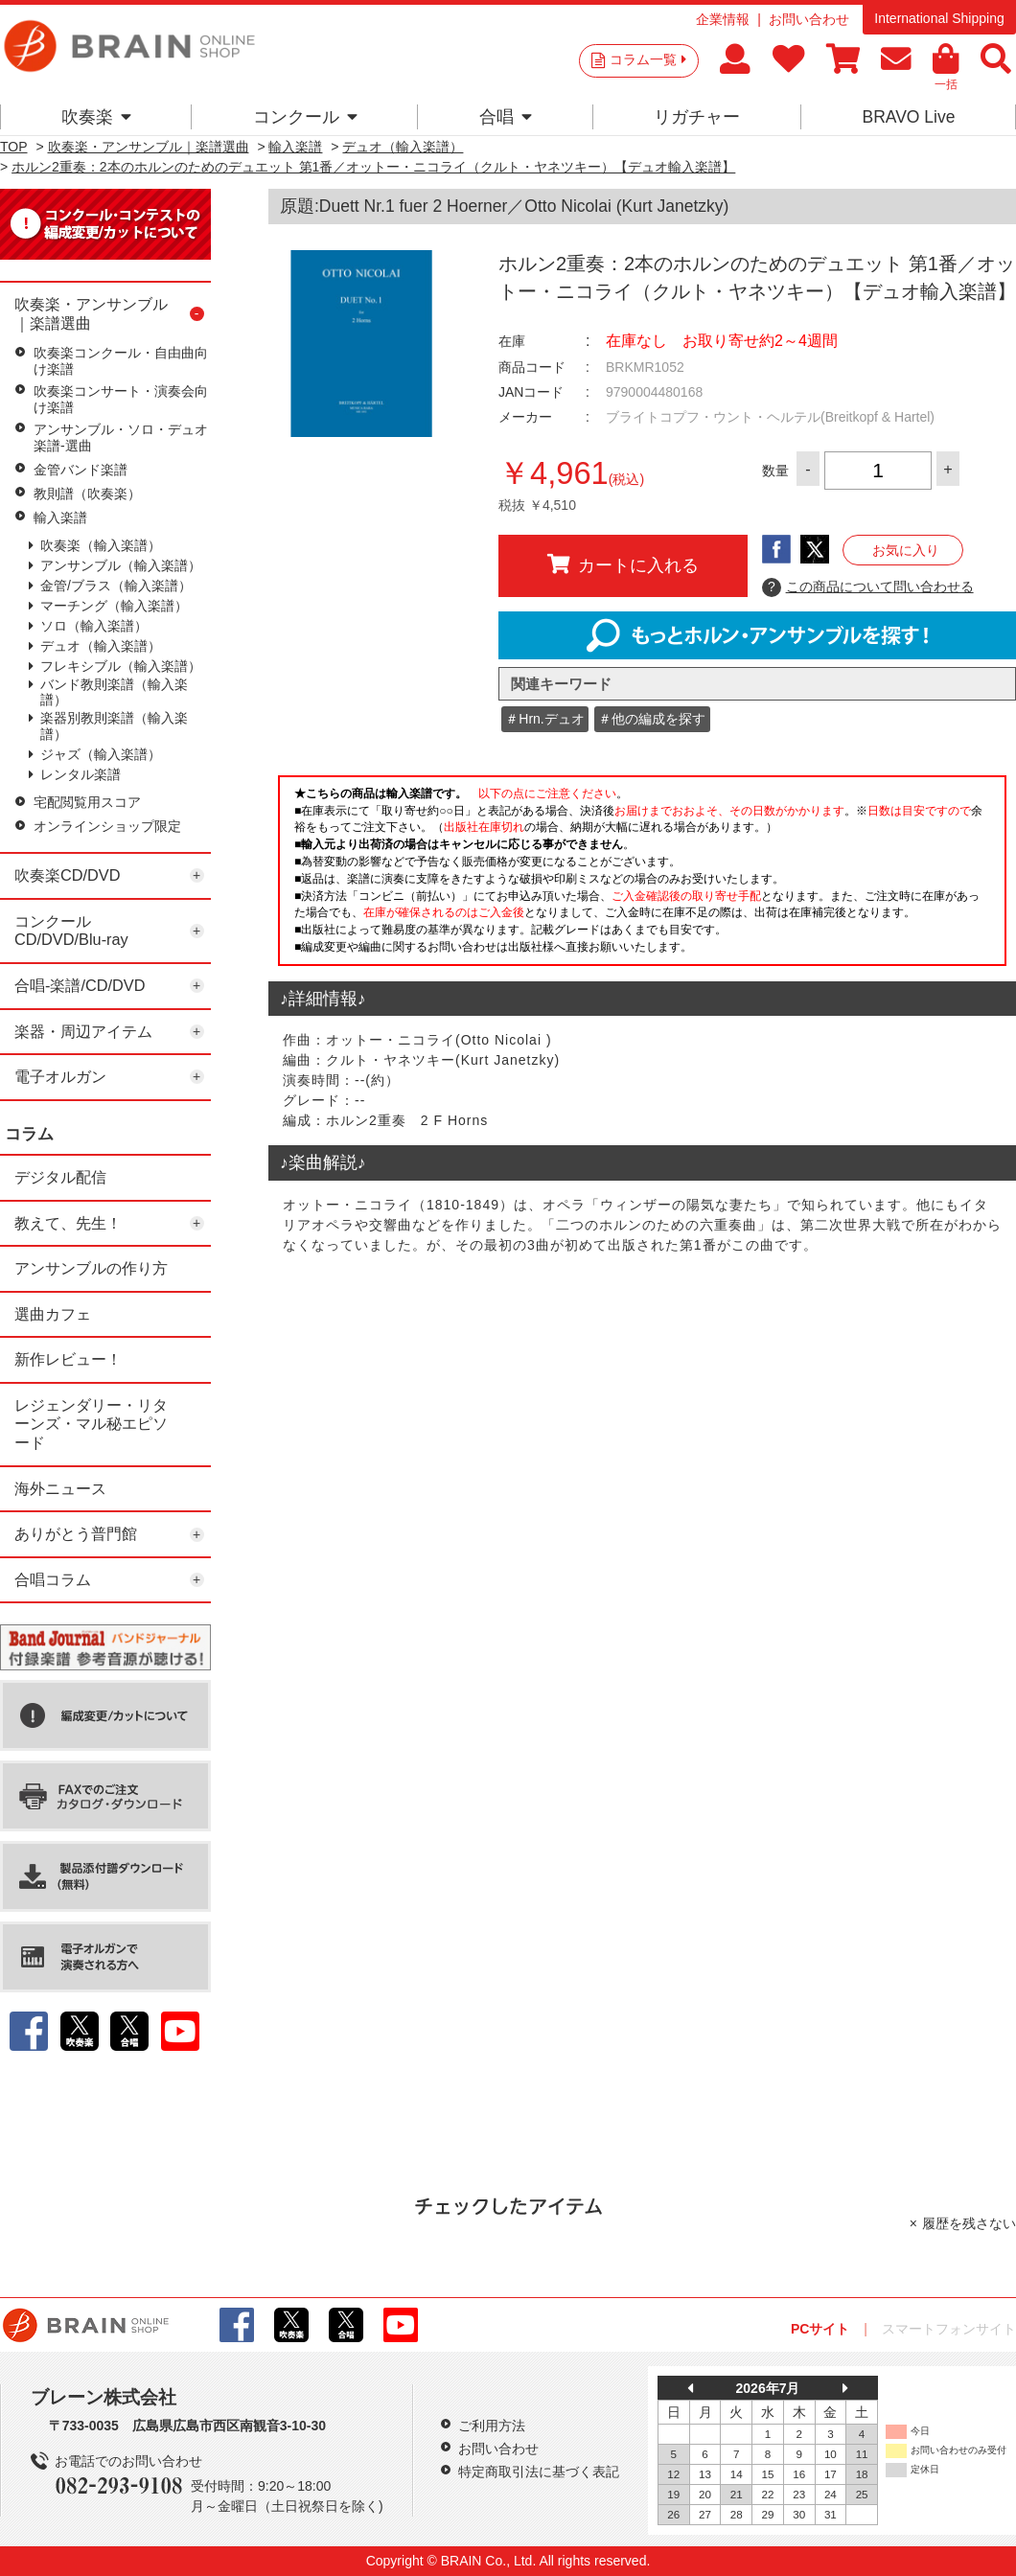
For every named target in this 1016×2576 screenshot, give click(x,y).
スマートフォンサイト (949, 2328)
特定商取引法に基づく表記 (538, 2471)
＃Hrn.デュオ (544, 718)
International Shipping (939, 18)
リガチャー (697, 116)
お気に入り (905, 550)
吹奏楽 (96, 116)
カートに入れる (623, 564)
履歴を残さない (969, 2223)
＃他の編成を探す (651, 718)
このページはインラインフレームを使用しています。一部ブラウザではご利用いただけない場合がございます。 (642, 875)
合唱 (505, 116)
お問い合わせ (809, 19)
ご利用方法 (491, 2425)
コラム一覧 (648, 59)
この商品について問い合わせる (868, 587)
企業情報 (723, 19)
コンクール (305, 116)
